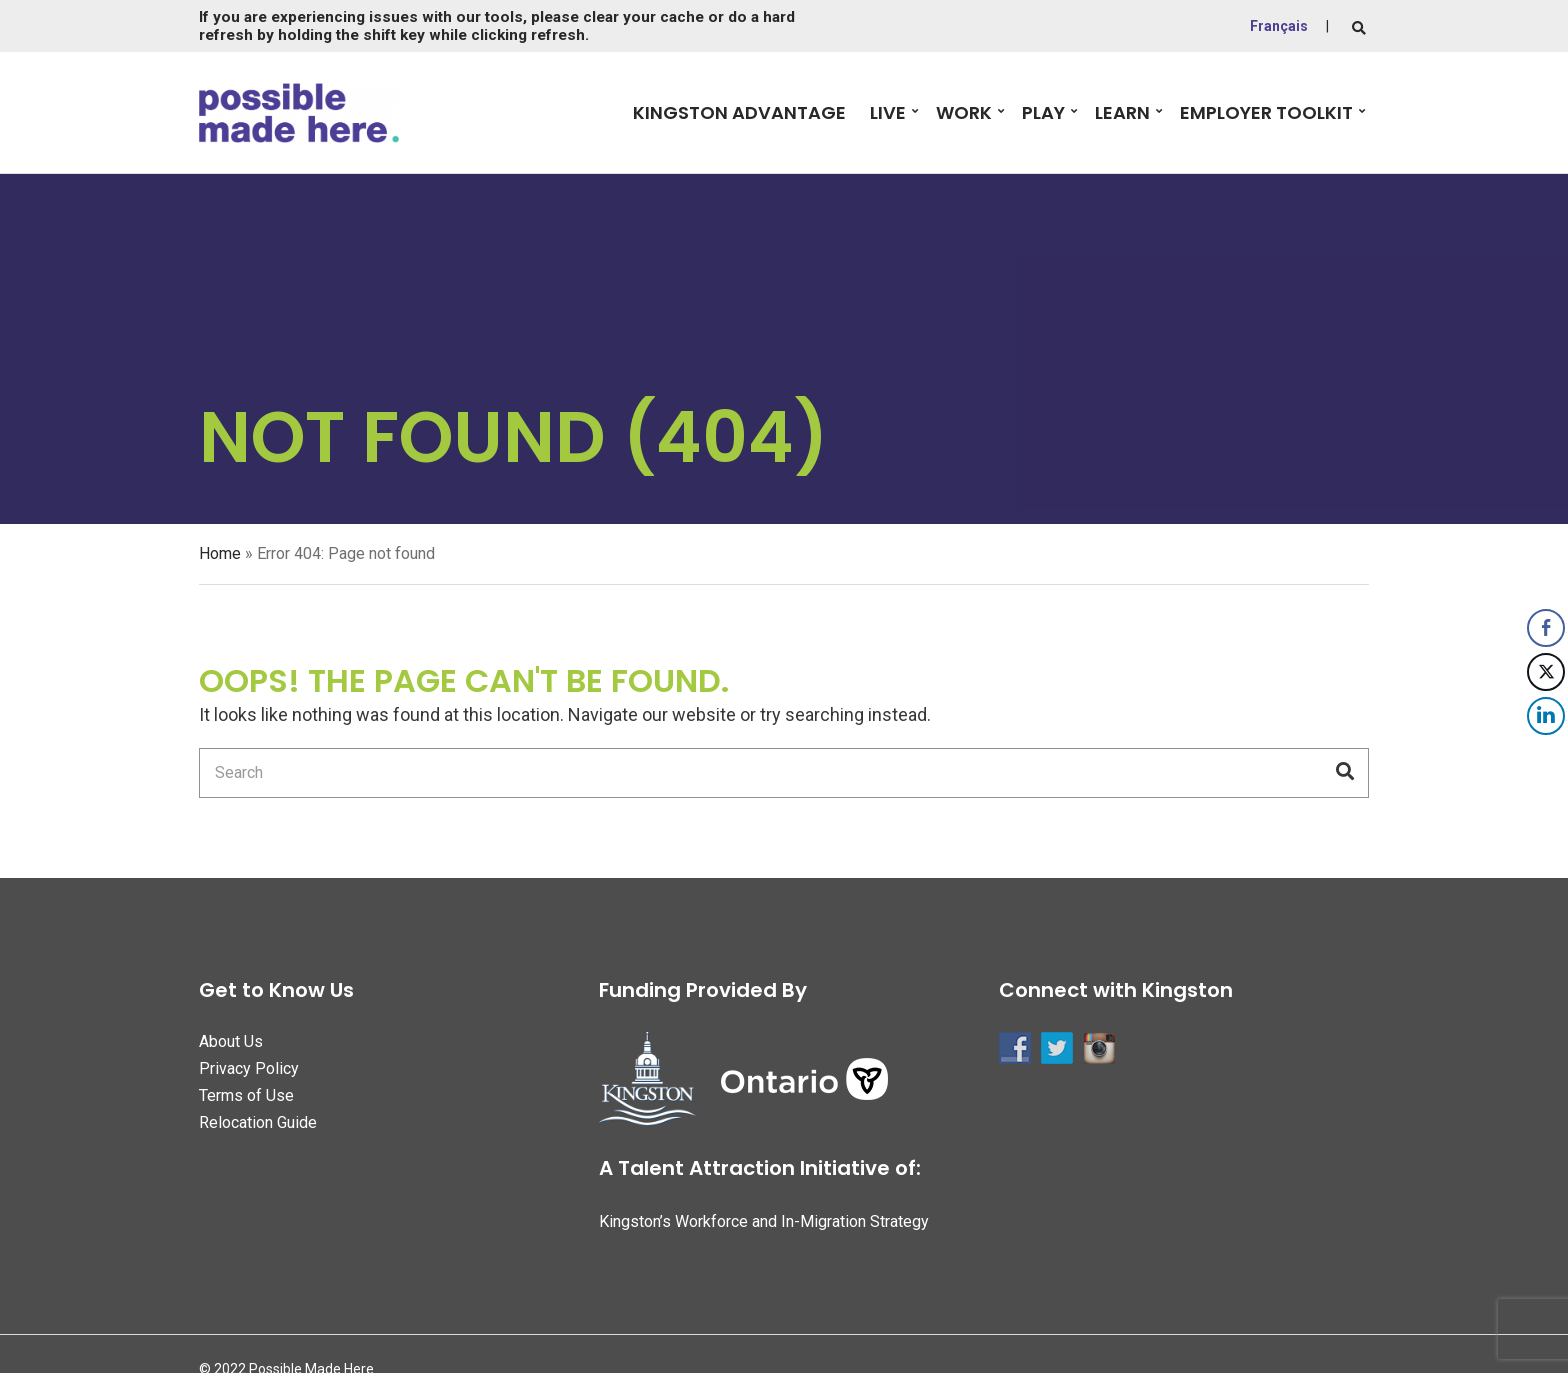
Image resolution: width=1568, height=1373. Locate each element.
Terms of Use (246, 1095)
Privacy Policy (249, 1068)
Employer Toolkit (1266, 112)
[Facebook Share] (1546, 628)
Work (964, 112)
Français (1279, 26)
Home (220, 553)
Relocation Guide (258, 1122)
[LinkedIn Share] (1546, 716)
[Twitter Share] (1546, 672)
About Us (231, 1041)
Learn (1122, 112)
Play (1043, 112)
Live (888, 112)
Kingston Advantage (739, 112)
